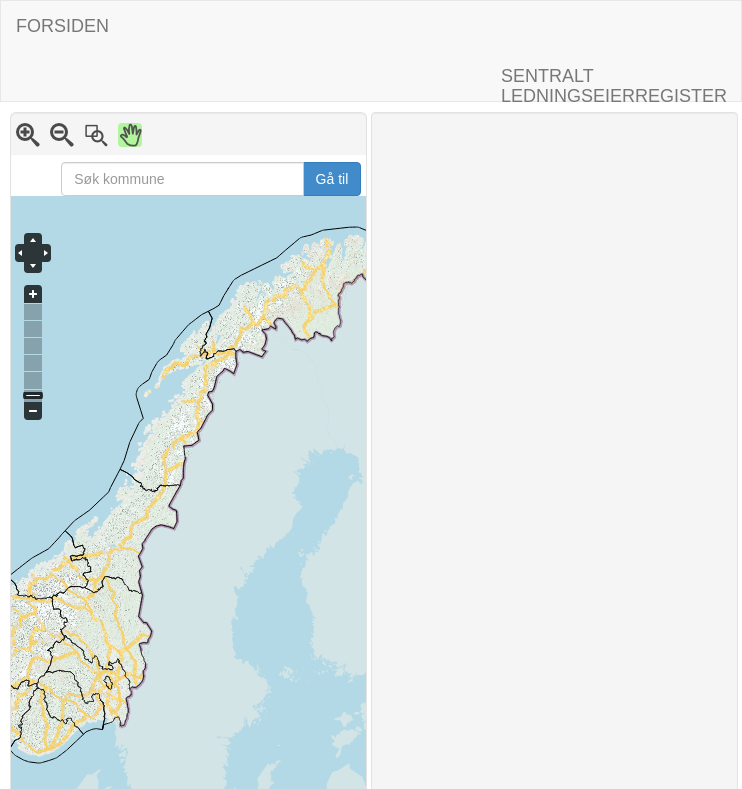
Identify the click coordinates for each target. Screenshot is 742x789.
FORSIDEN (62, 26)
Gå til (332, 179)
